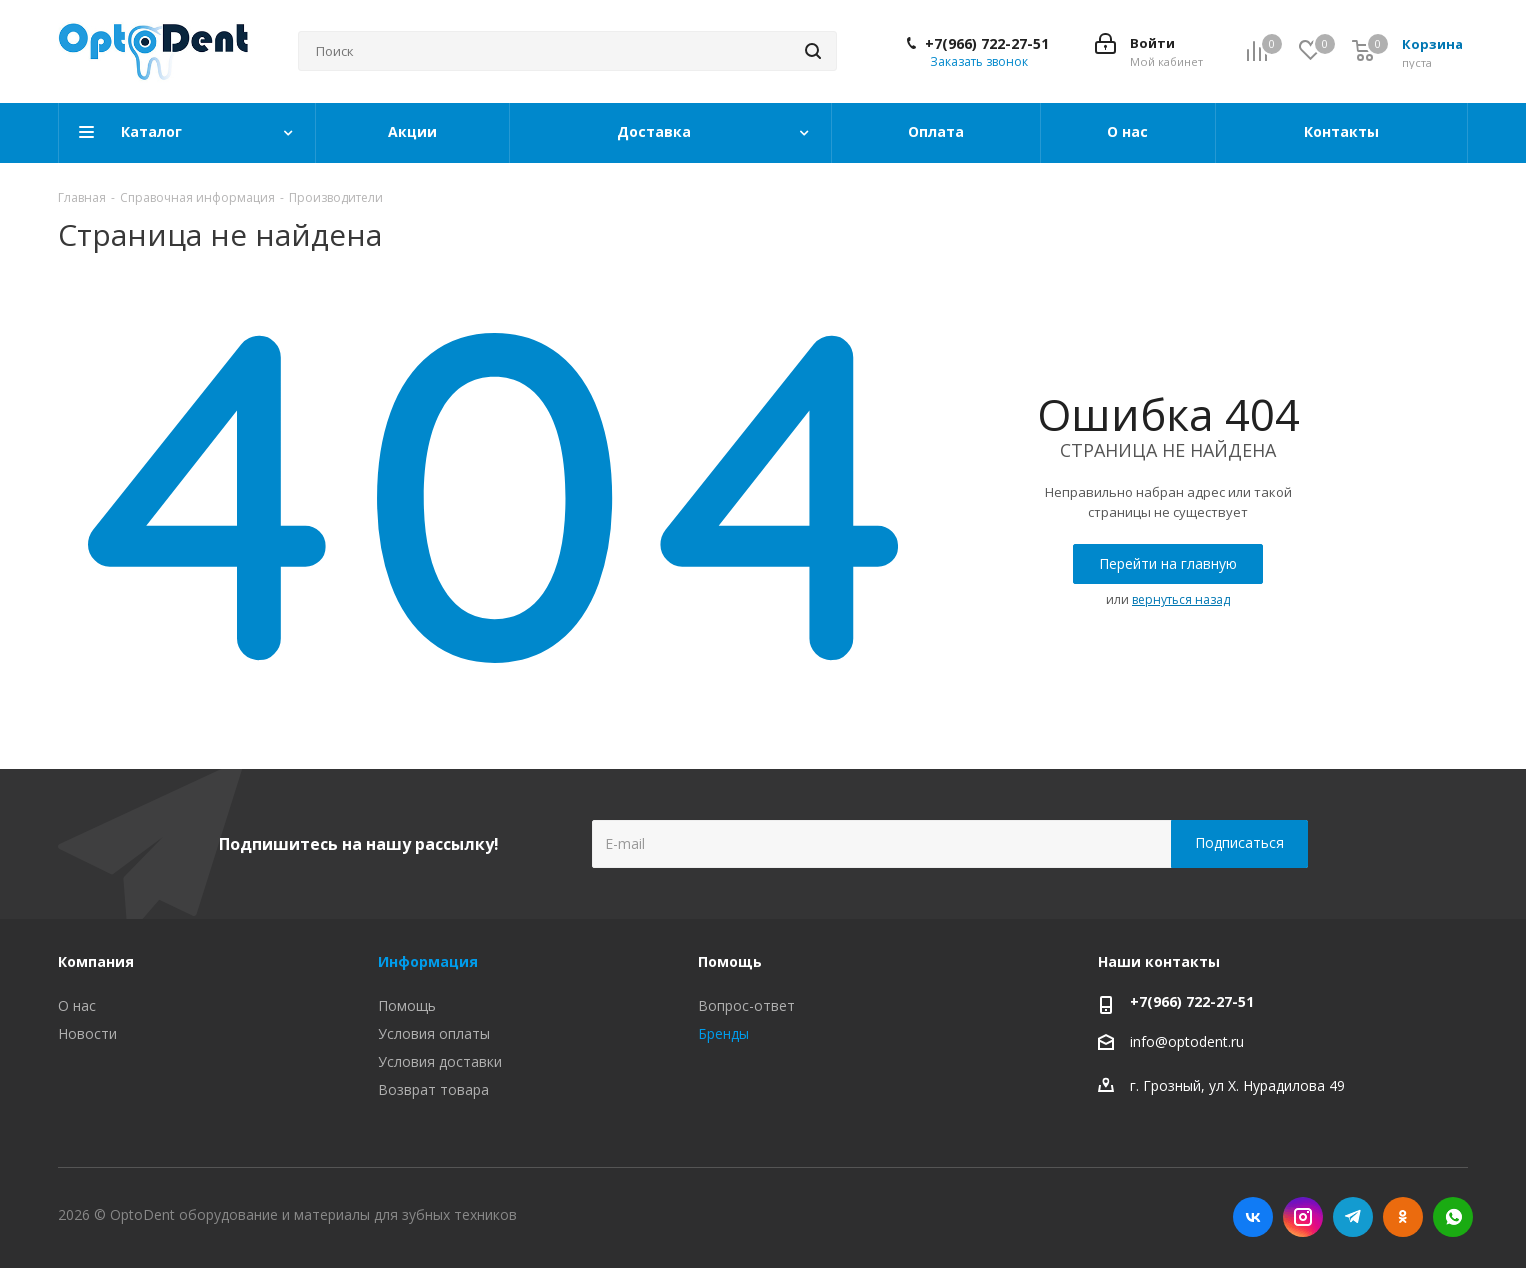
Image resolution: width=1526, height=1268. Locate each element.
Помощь (407, 1005)
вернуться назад (1181, 599)
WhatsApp (1453, 1217)
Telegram (1353, 1217)
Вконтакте (1253, 1217)
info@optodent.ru (1187, 1041)
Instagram (1303, 1217)
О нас (77, 1005)
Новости (87, 1033)
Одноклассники (1403, 1217)
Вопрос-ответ (746, 1005)
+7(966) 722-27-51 (987, 44)
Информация (428, 961)
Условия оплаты (434, 1033)
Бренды (723, 1033)
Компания (96, 961)
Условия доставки (440, 1061)
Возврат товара (433, 1089)
